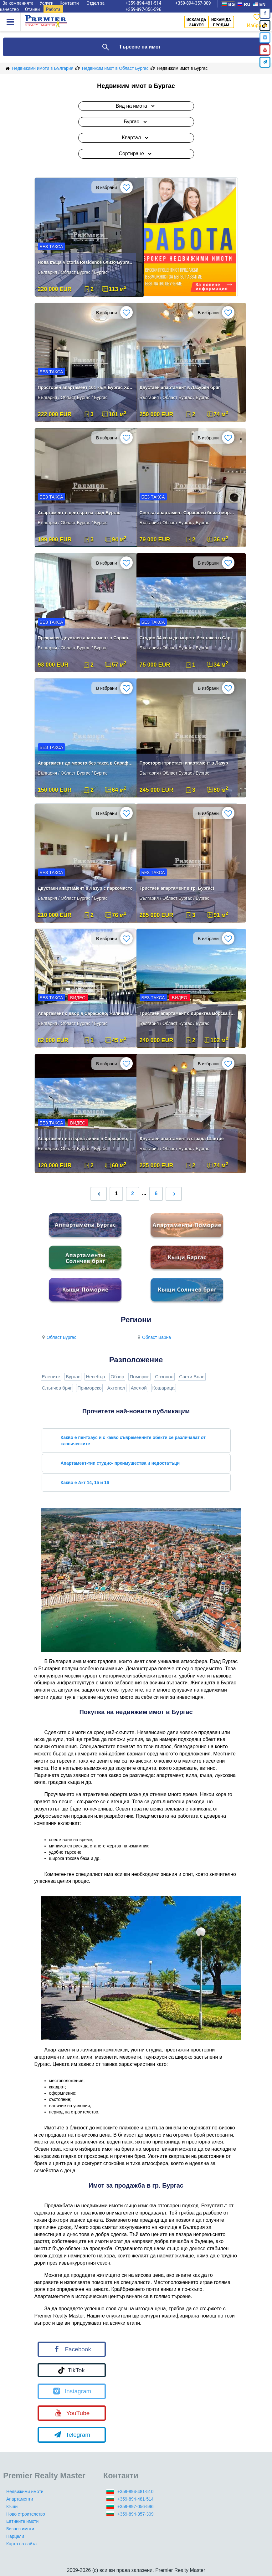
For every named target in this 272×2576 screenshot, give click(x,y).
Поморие (139, 1376)
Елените (51, 1376)
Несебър (95, 1376)
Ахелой (139, 1387)
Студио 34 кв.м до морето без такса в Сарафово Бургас (188, 637)
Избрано (257, 20)
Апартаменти (19, 2499)
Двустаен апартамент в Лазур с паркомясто (85, 888)
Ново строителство (25, 2514)
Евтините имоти (22, 2521)
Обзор (117, 1376)
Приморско (89, 1387)
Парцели (15, 2536)
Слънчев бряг (57, 1387)
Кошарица (163, 1387)
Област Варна (153, 1337)
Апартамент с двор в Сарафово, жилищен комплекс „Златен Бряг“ (86, 1013)
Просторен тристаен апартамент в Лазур (184, 763)
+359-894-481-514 (135, 2499)
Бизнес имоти (20, 2528)
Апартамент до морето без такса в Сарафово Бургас (86, 763)
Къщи (12, 2506)
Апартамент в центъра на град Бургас (79, 512)
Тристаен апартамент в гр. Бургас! (177, 888)
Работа (53, 9)
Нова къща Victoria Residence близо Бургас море (86, 262)
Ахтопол (116, 1387)
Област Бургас (58, 1337)
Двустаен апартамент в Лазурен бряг (180, 387)
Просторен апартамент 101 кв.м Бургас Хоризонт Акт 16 (86, 387)
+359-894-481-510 (135, 2491)
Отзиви (32, 9)
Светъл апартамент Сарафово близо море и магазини (188, 512)
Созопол (164, 1376)
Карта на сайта (21, 2543)
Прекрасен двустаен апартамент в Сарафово (86, 637)
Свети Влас (191, 1376)
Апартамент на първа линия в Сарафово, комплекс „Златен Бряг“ (86, 1138)
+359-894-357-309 (135, 2514)
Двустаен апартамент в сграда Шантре (182, 1138)
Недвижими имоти (25, 2491)
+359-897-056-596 (143, 9)
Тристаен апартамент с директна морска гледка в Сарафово (188, 1013)
